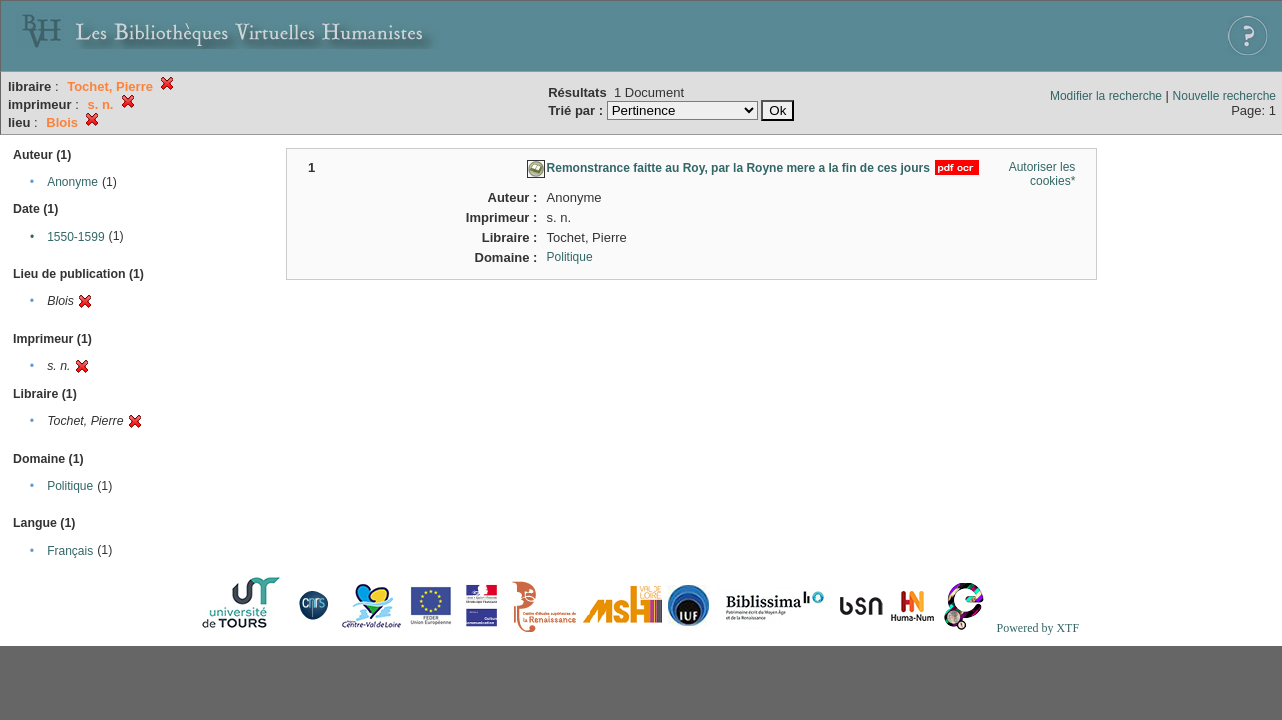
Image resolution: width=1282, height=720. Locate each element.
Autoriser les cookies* (1042, 174)
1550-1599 (75, 237)
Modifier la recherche (1106, 96)
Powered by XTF (1037, 628)
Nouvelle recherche (1224, 96)
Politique (70, 486)
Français (70, 551)
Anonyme (72, 182)
